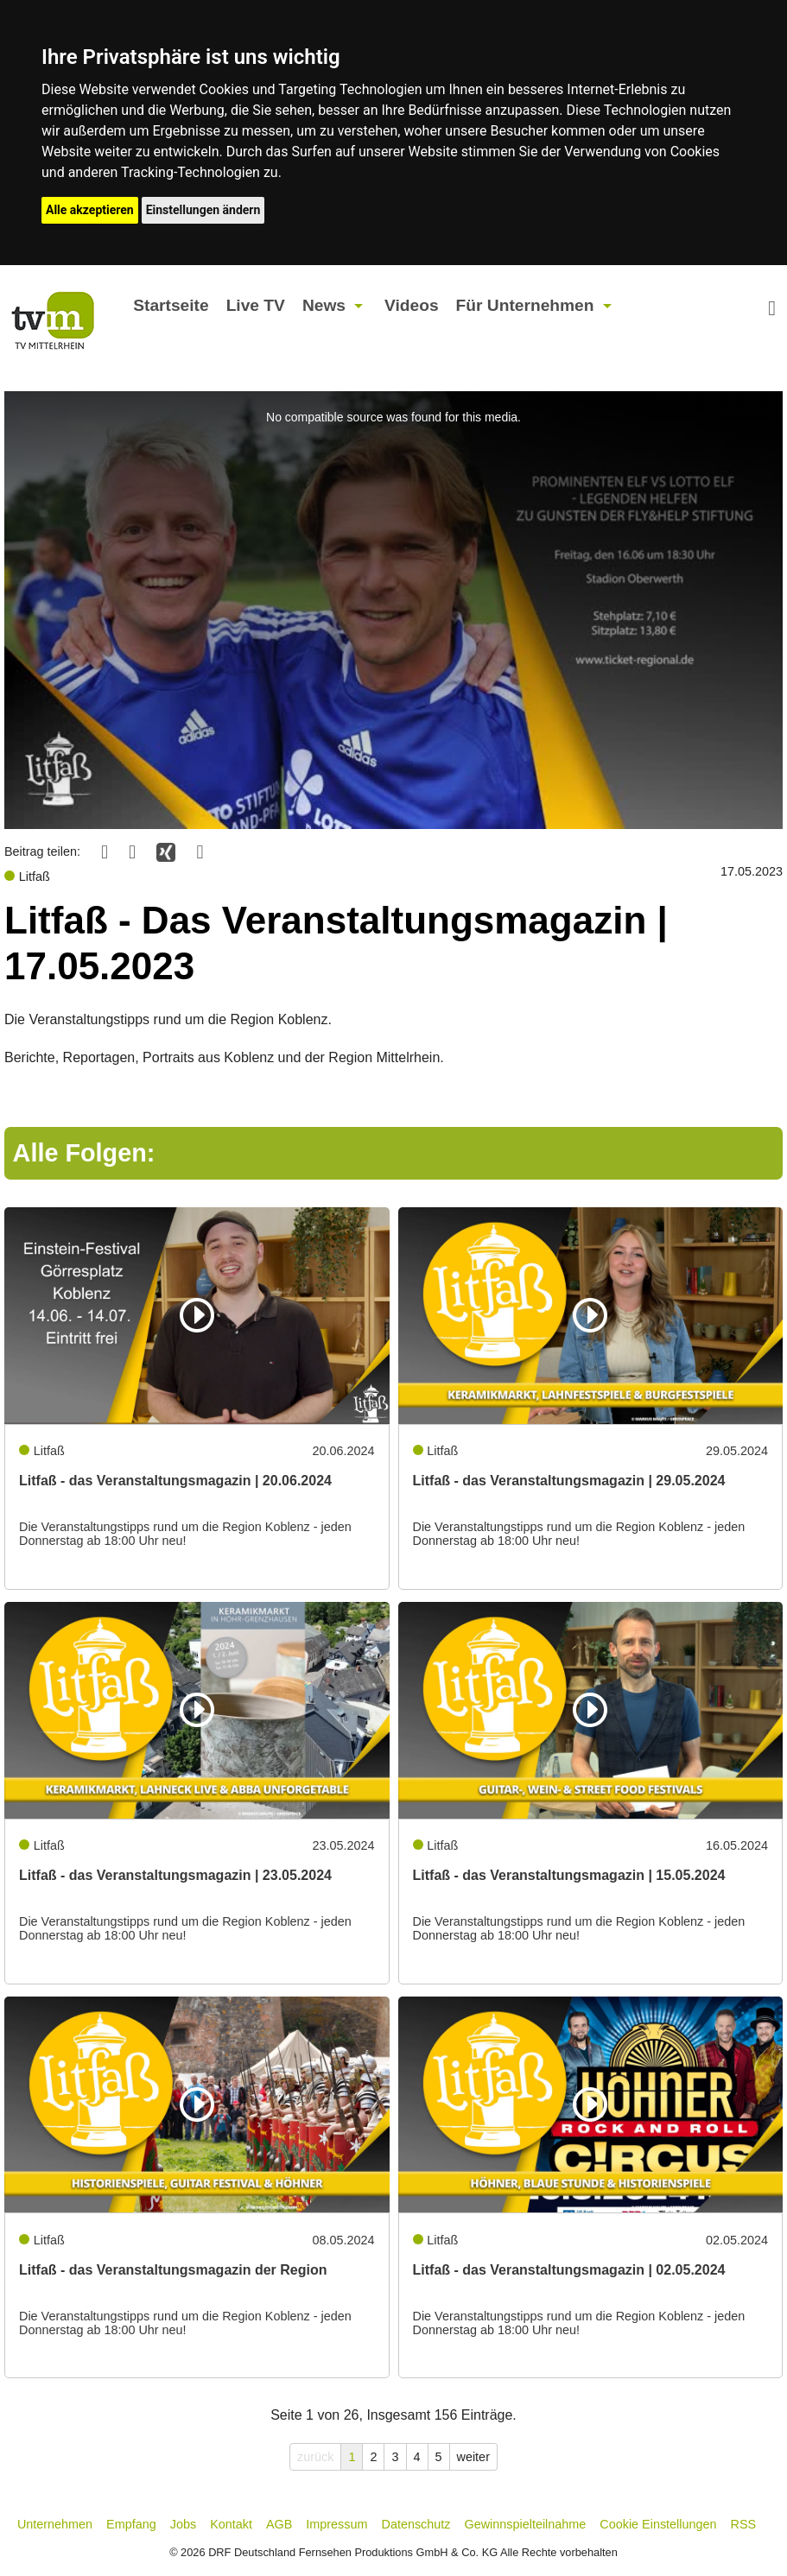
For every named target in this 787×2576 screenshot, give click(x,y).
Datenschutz (416, 2524)
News (324, 305)
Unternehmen (54, 2524)
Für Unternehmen (525, 305)
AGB (279, 2524)
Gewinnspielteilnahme (526, 2524)
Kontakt (231, 2524)
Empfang (131, 2524)
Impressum (336, 2524)
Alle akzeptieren (90, 210)
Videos (411, 305)
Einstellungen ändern (203, 210)
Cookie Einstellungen (658, 2524)
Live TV (255, 305)
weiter (473, 2457)
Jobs (183, 2524)
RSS (744, 2524)
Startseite (170, 305)
